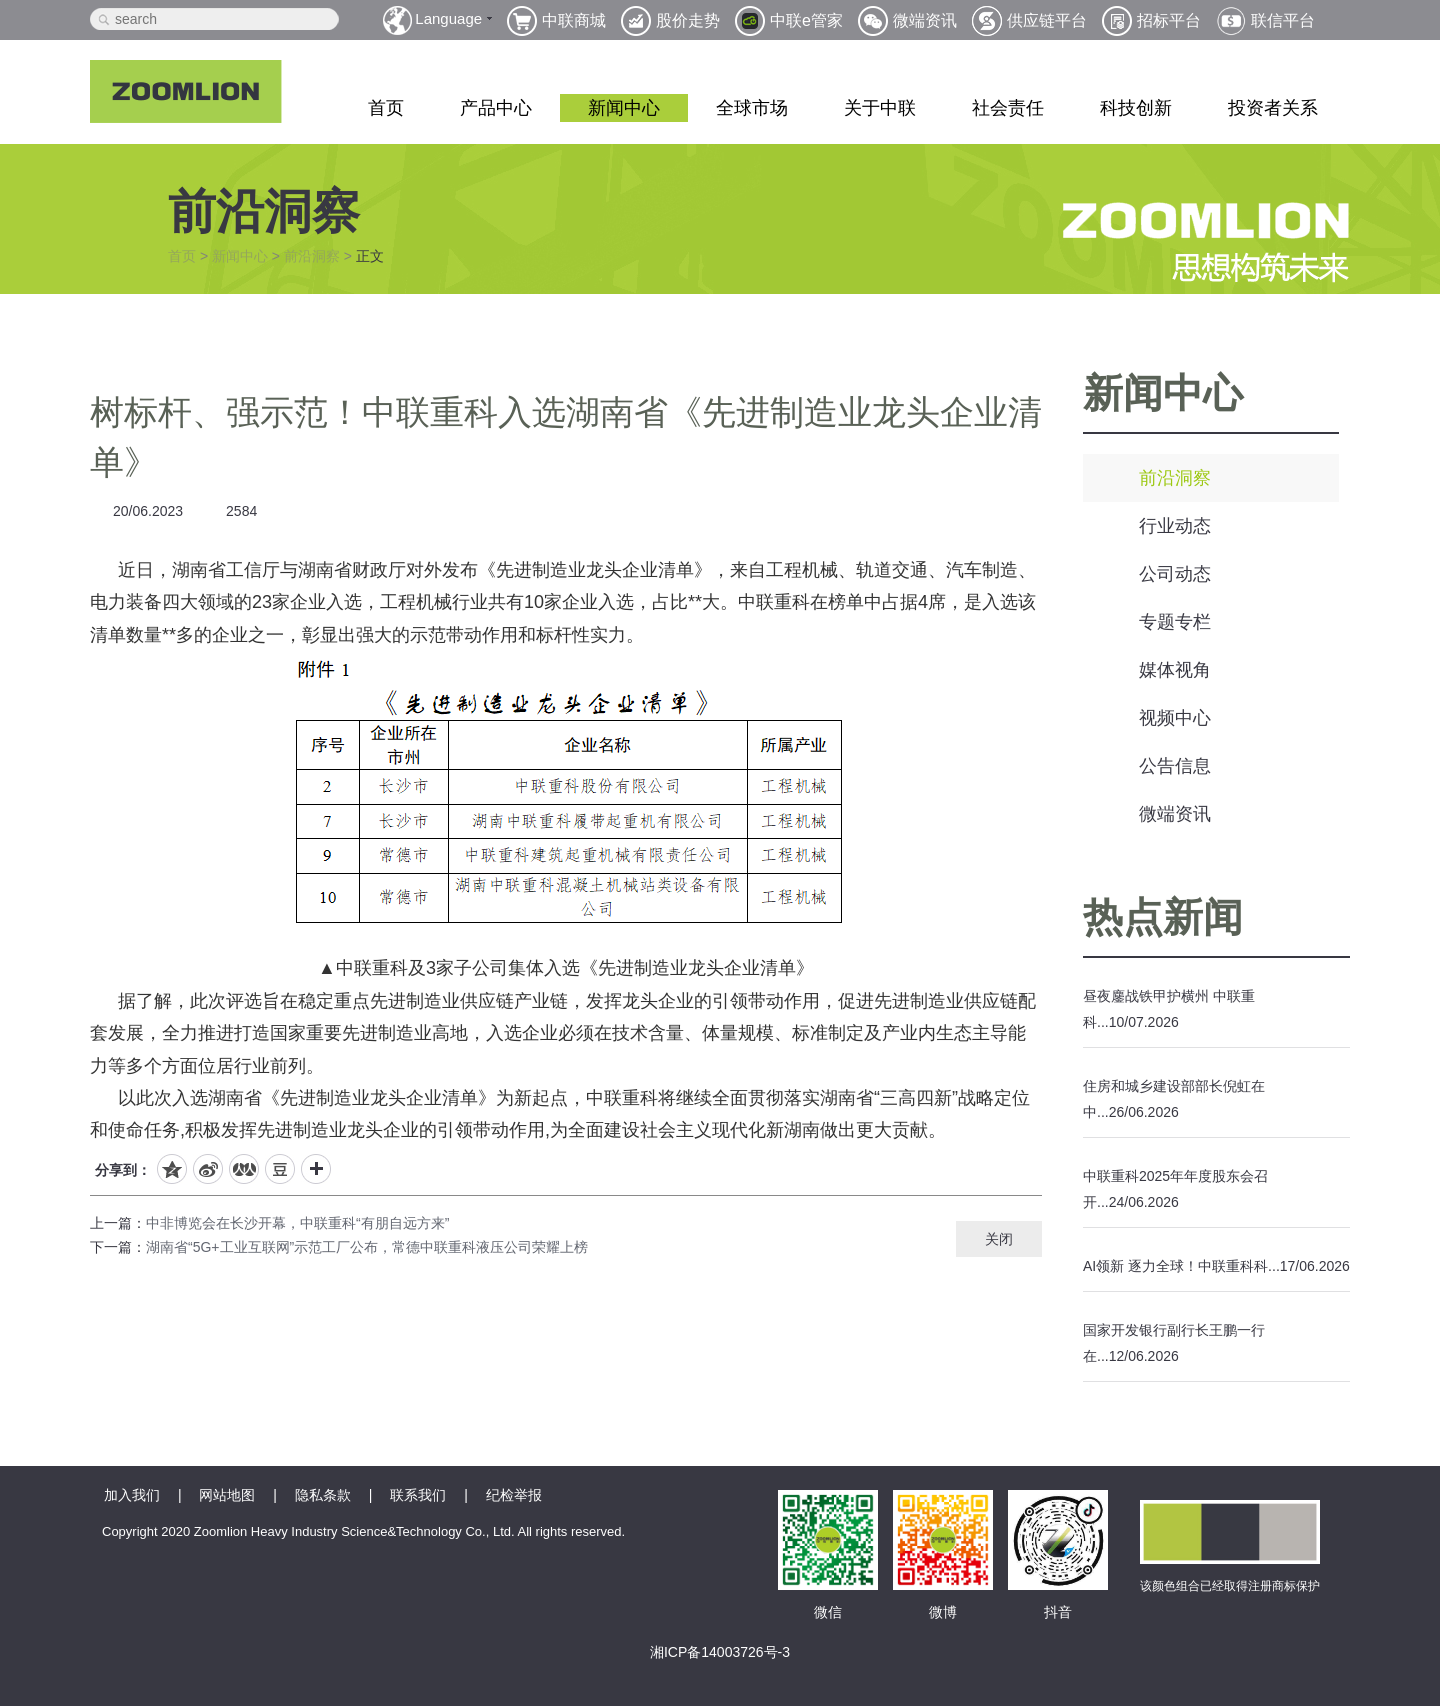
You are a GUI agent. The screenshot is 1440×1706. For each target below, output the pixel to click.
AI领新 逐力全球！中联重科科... (1181, 1266)
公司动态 (1175, 574)
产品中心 (496, 108)
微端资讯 (1175, 814)
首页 (386, 108)
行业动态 (1175, 526)
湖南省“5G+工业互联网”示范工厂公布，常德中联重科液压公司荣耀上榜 (367, 1247)
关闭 (999, 1239)
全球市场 (752, 108)
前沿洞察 (312, 256)
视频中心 (1175, 718)
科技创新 (1136, 108)
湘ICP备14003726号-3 (720, 1652)
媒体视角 (1175, 670)
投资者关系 (1273, 108)
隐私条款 (323, 1495)
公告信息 (1175, 766)
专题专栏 (1175, 622)
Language (448, 18)
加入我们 (132, 1495)
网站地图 (227, 1495)
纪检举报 (514, 1495)
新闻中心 (624, 108)
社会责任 (1008, 108)
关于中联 (880, 108)
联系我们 (418, 1495)
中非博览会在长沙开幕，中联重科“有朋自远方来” (297, 1223)
